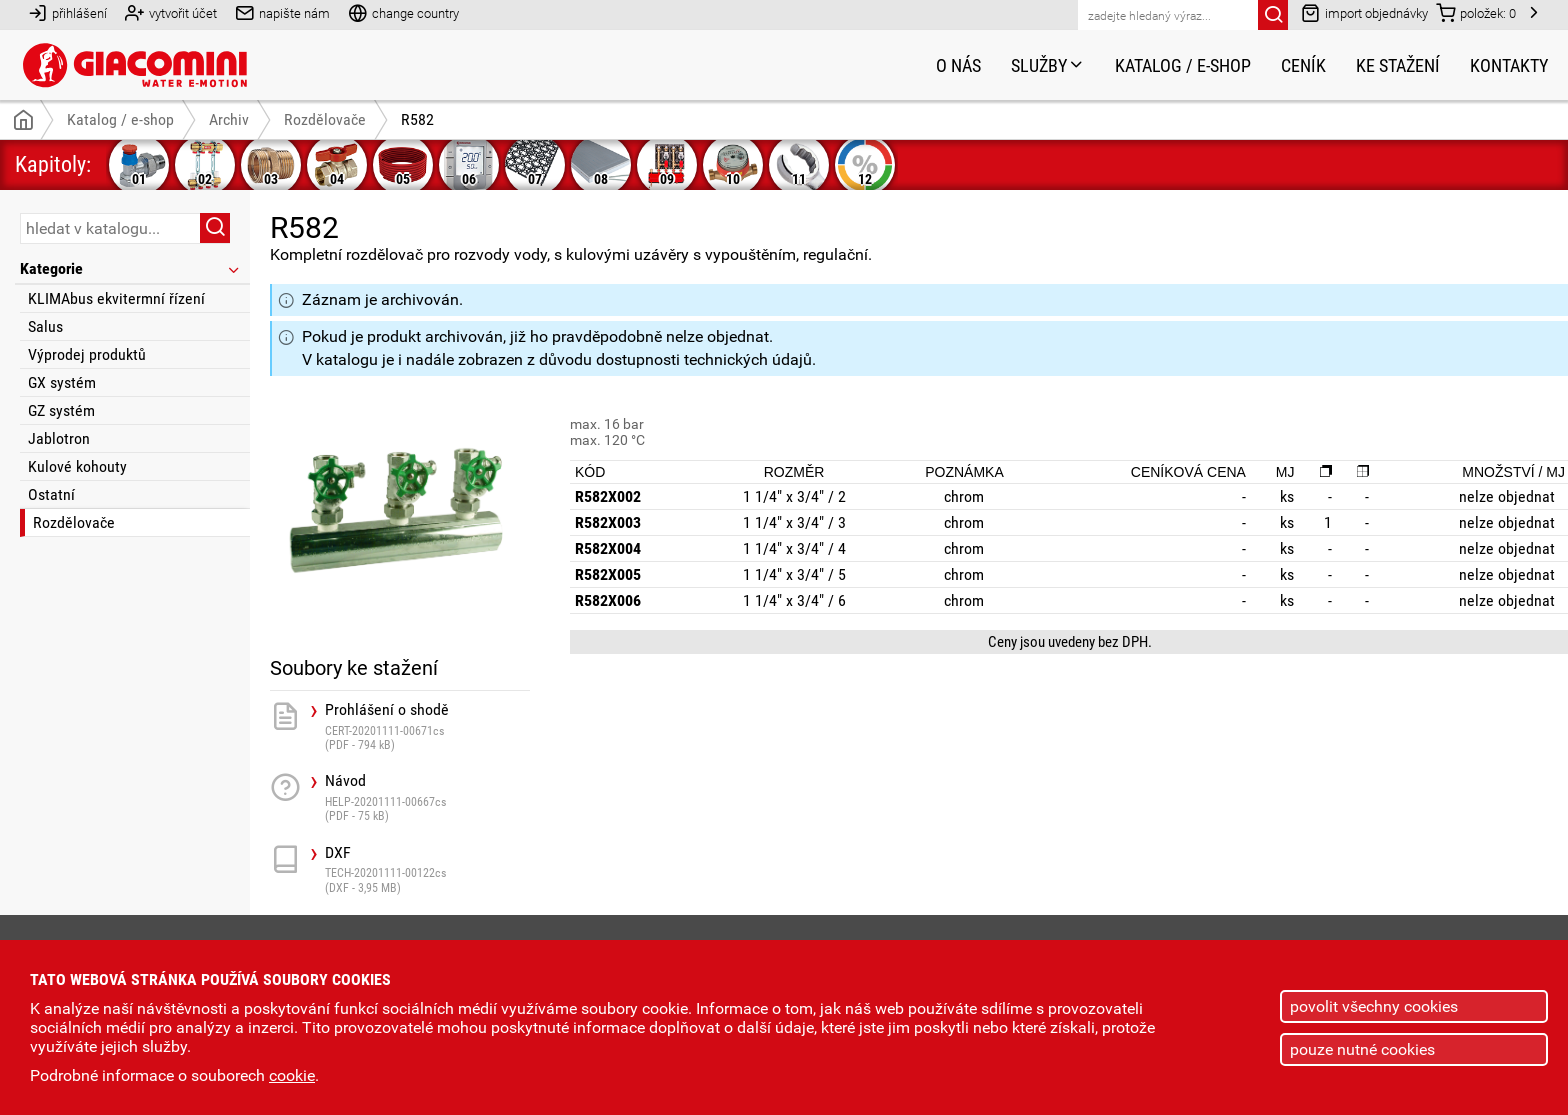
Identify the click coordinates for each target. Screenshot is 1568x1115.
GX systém (62, 382)
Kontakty (1509, 65)
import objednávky (1364, 12)
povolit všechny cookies (1374, 1006)
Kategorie (131, 268)
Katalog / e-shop (1183, 65)
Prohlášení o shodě (427, 726)
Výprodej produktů (87, 354)
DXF (427, 869)
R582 (417, 119)
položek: (1476, 12)
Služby (1048, 65)
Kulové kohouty (77, 466)
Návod (427, 797)
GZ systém (61, 410)
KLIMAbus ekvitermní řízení (116, 298)
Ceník (1303, 65)
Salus (45, 326)
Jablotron (59, 438)
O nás (958, 65)
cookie (292, 1075)
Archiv (229, 119)
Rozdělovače (74, 522)
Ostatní (51, 494)
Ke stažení (1398, 65)
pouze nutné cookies (1362, 1049)
